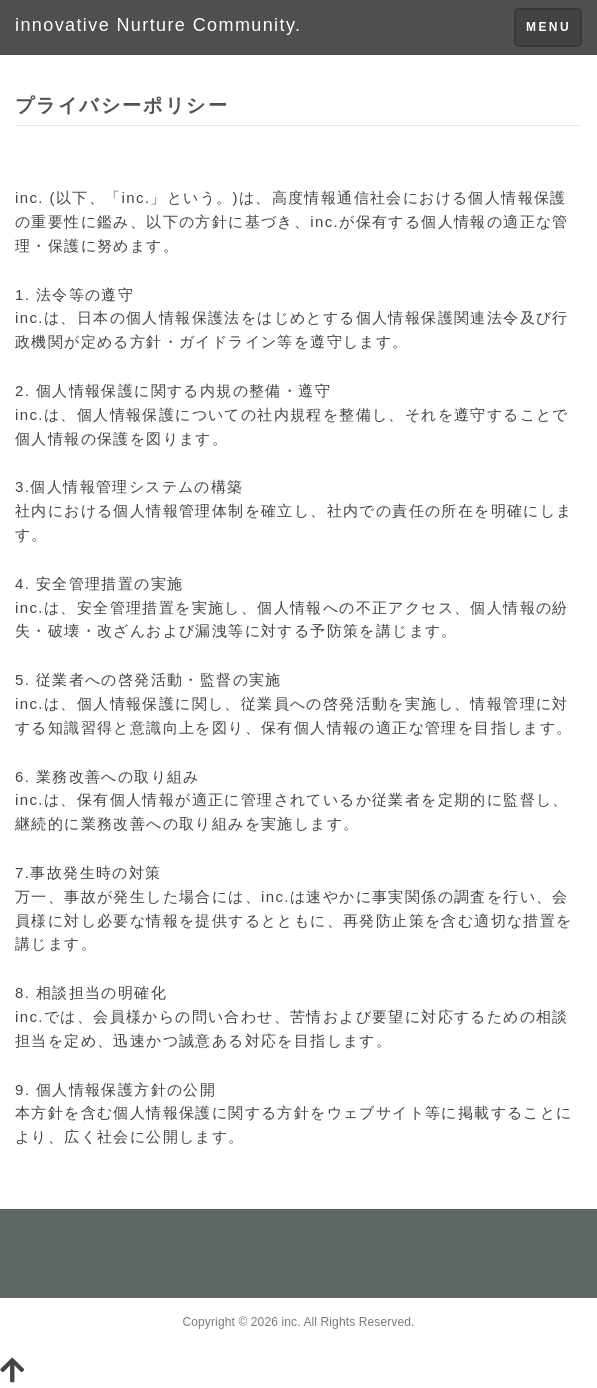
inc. (290, 1322)
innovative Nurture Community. (158, 25)
